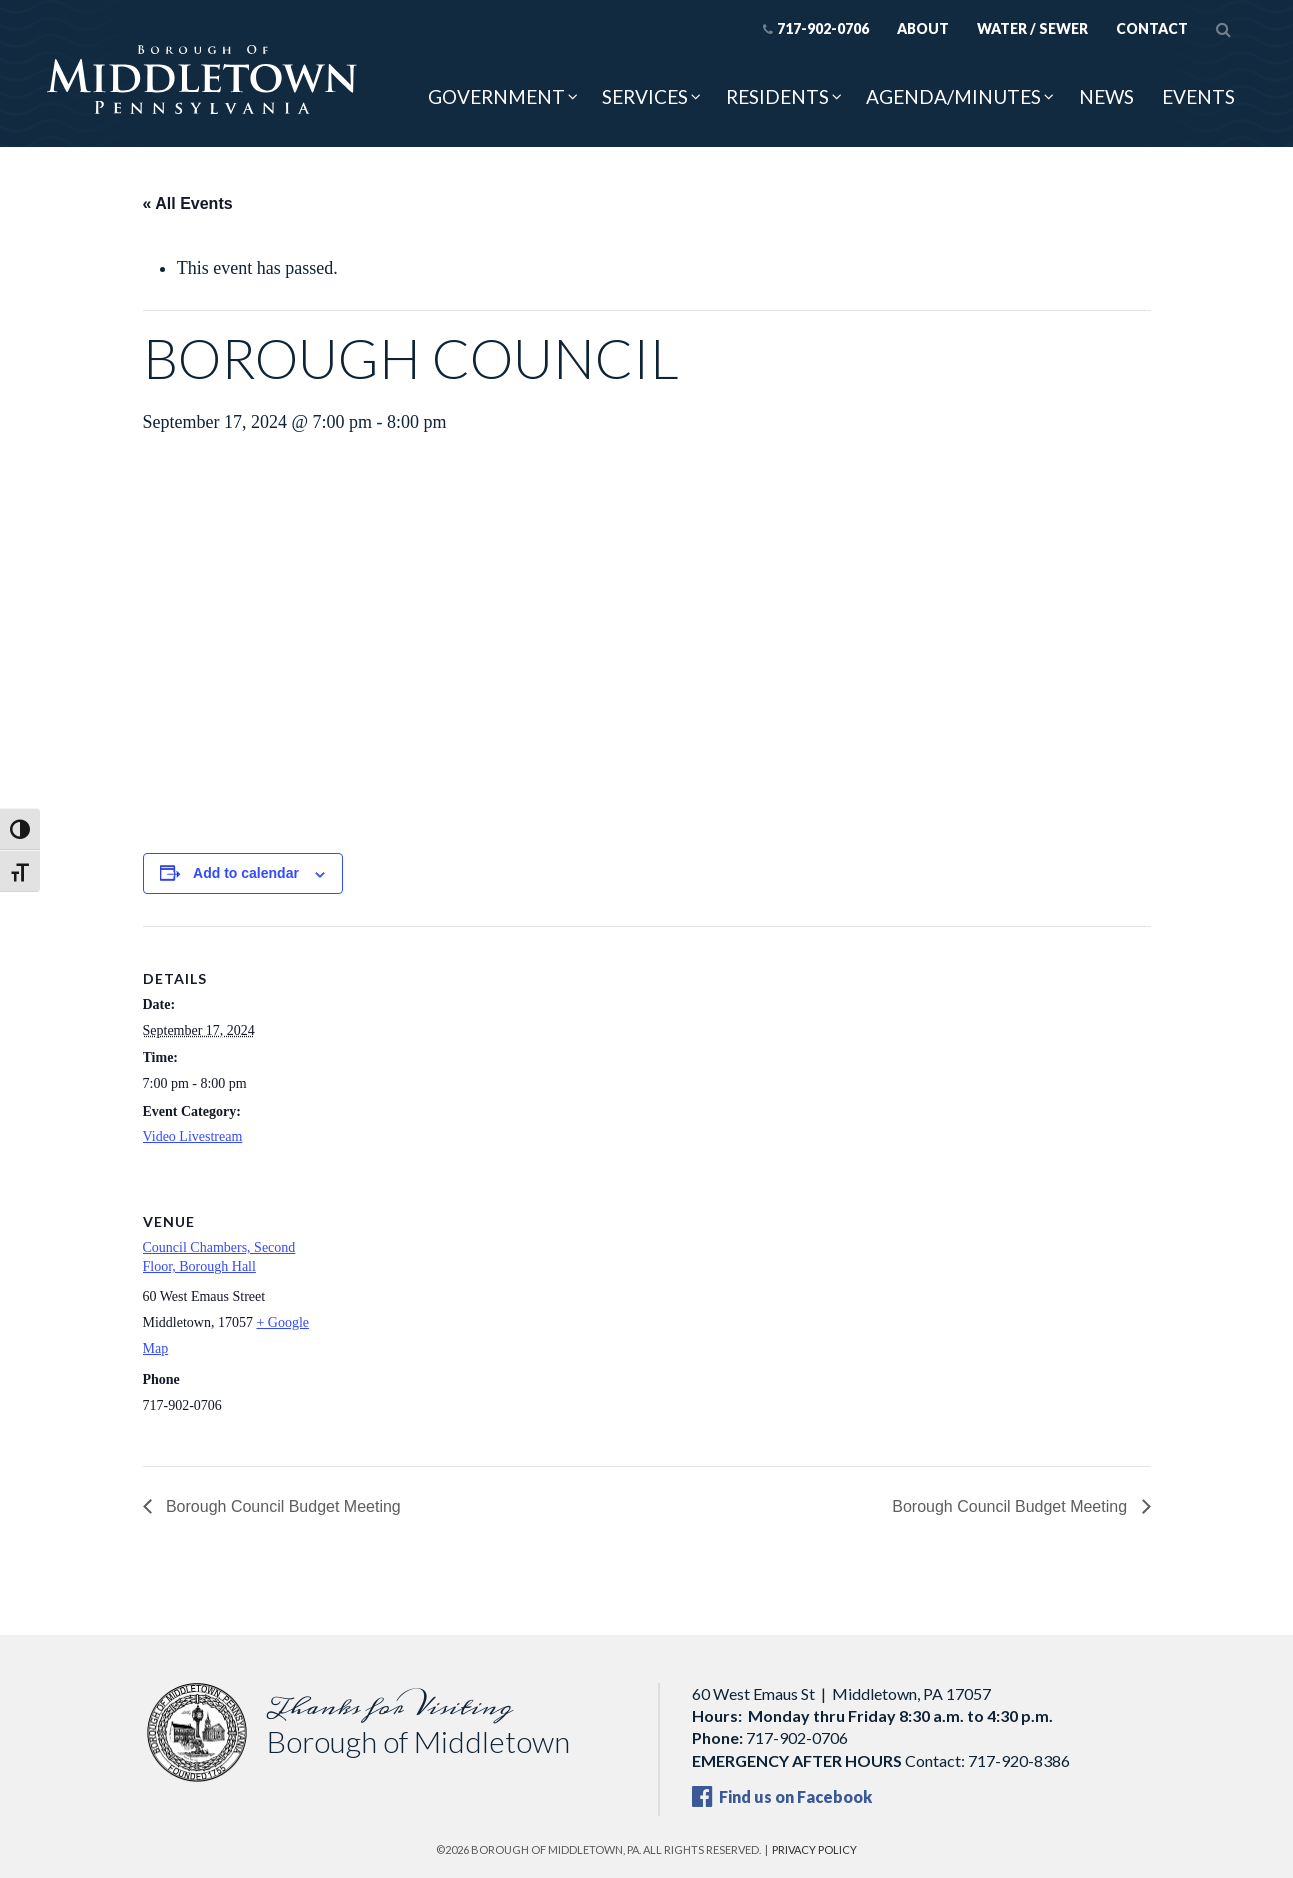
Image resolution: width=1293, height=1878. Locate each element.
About (923, 28)
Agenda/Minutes (953, 96)
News (1106, 96)
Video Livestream (193, 1136)
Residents (777, 96)
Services (645, 96)
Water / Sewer (1032, 28)
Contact (1152, 28)
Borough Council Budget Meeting (281, 1506)
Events (1198, 96)
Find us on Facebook (782, 1796)
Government (496, 96)
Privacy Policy (814, 1849)
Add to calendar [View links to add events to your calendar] (246, 873)
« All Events (188, 203)
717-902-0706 (815, 28)
